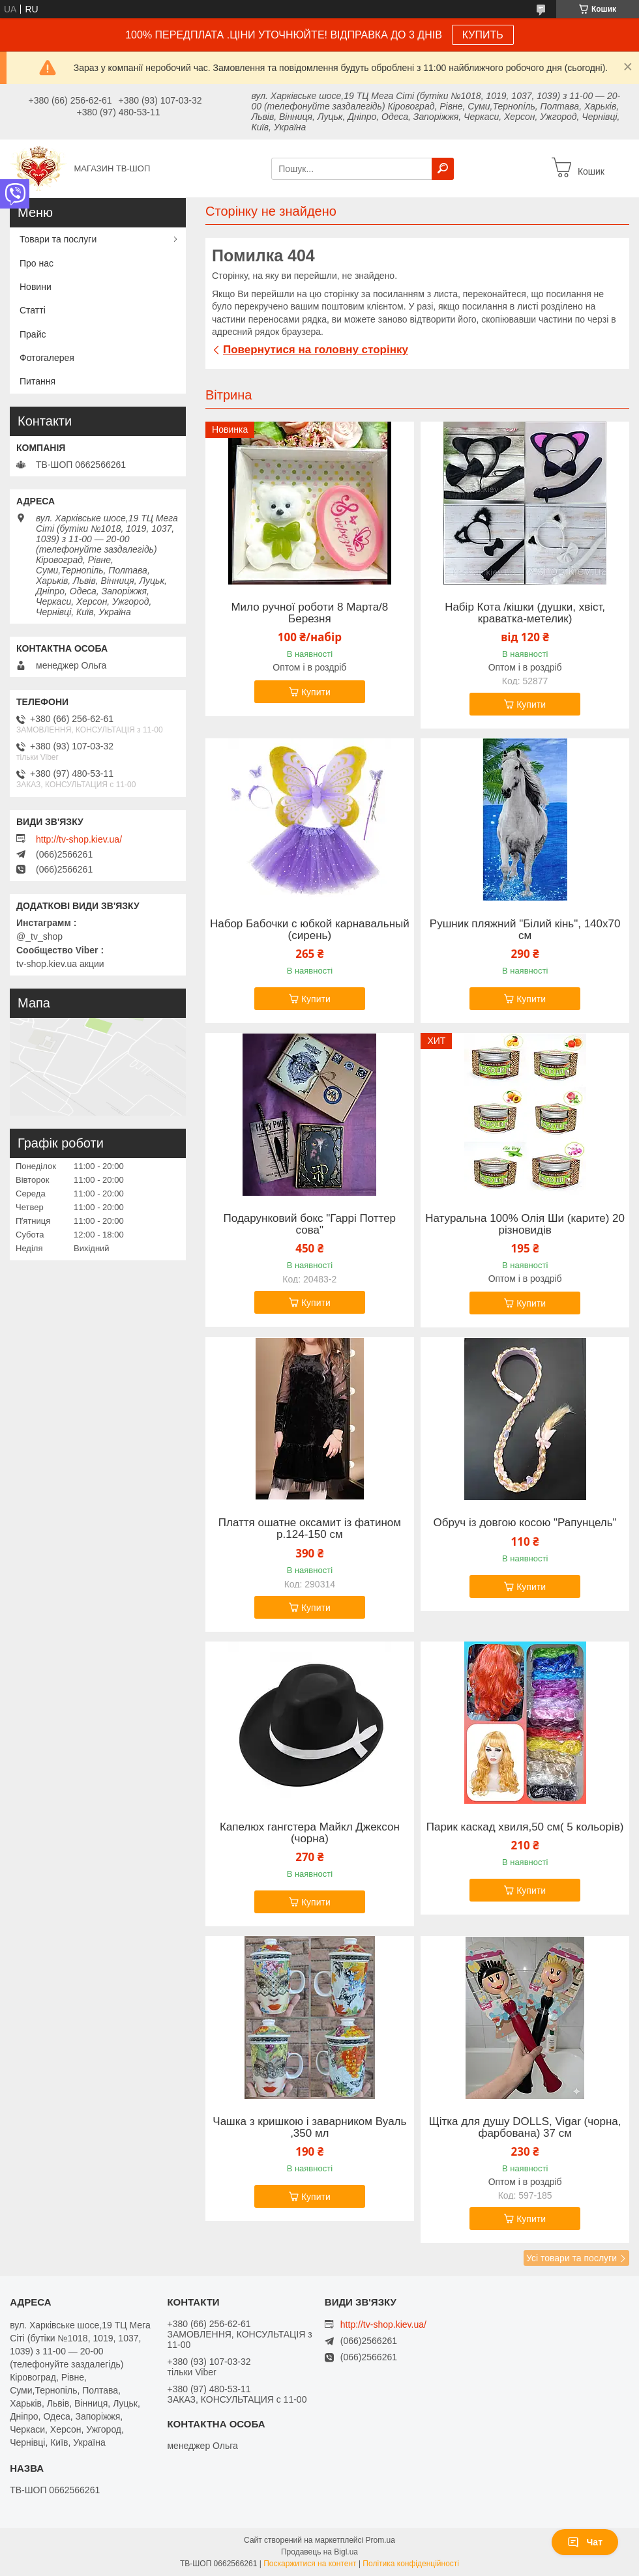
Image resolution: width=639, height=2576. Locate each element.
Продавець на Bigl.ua (319, 2551)
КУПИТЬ (482, 34)
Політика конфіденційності (411, 2563)
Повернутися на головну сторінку (315, 349)
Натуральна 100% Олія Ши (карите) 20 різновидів (525, 1224)
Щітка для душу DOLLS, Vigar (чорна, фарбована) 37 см (525, 2127)
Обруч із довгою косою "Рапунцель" (525, 1523)
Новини (36, 287)
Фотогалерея (47, 358)
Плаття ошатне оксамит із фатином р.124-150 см (309, 1529)
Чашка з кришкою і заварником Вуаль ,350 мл (309, 2127)
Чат (584, 2542)
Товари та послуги (58, 239)
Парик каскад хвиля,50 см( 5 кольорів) (525, 1827)
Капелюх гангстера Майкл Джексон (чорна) (310, 1833)
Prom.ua (380, 2540)
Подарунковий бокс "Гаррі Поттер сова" (310, 1224)
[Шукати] (443, 169)
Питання (37, 381)
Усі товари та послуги (571, 2258)
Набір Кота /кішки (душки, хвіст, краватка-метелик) (525, 613)
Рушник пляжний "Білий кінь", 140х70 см (525, 930)
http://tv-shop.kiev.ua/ (79, 839)
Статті (33, 310)
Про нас (36, 263)
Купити (316, 692)
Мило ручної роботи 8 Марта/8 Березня (309, 613)
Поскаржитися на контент (309, 2563)
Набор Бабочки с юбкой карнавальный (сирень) (309, 930)
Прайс (33, 334)
